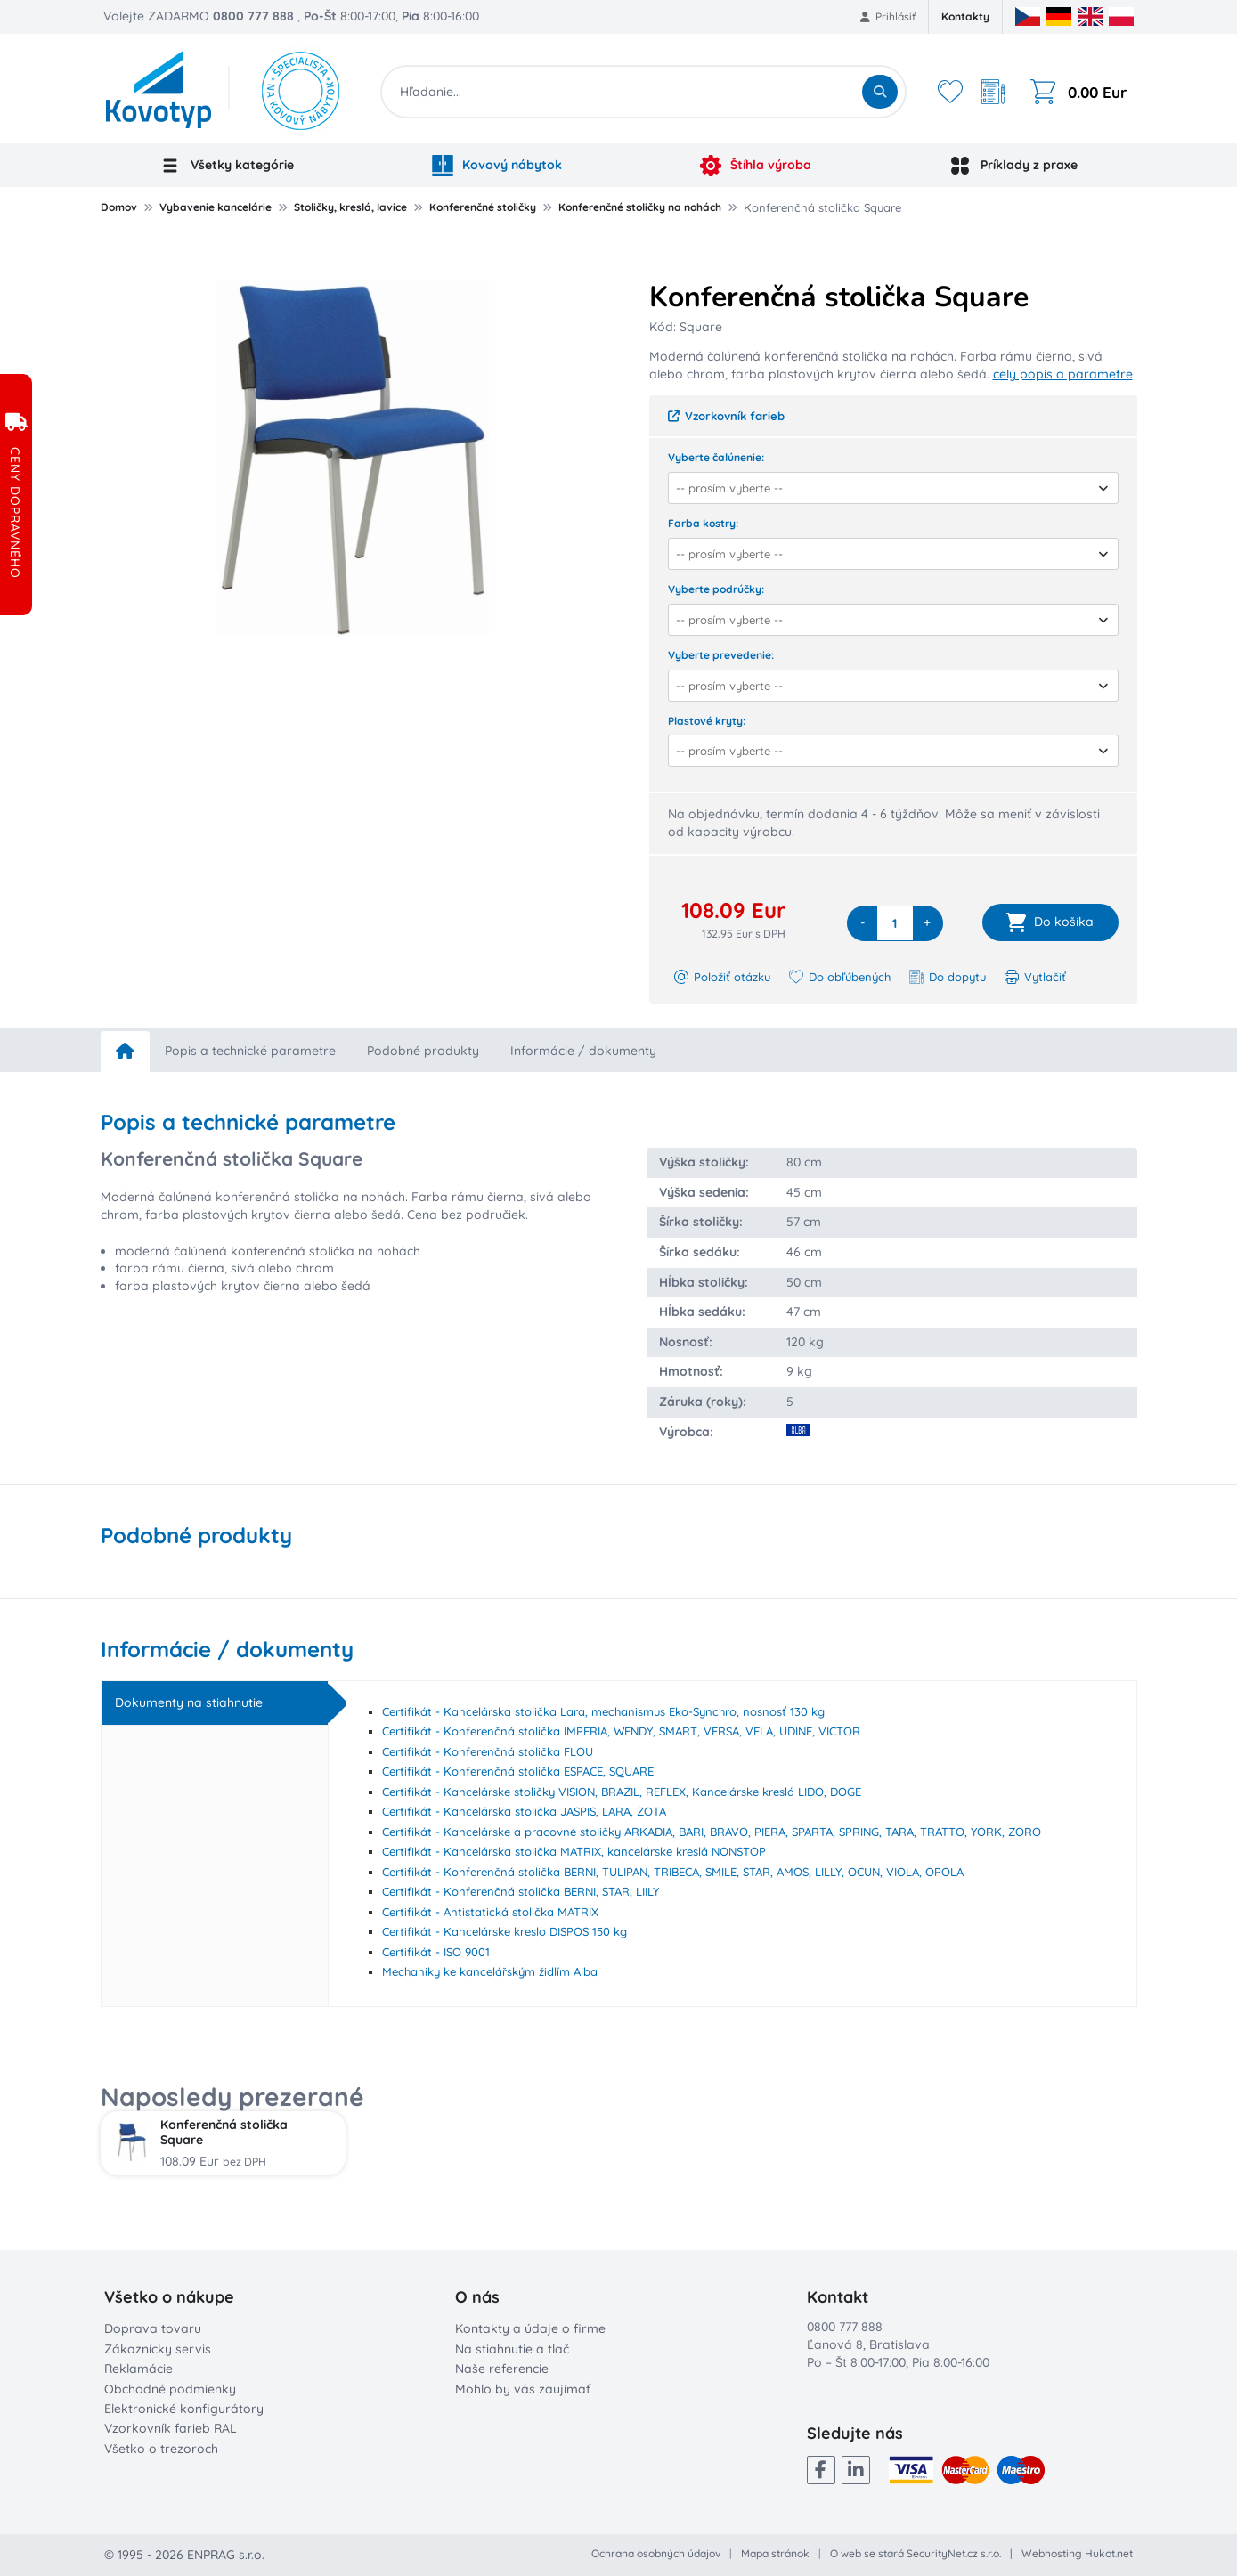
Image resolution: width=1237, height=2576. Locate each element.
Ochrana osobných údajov (655, 2553)
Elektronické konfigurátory (184, 2409)
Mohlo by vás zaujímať (522, 2389)
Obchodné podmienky (170, 2389)
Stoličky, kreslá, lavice (350, 207)
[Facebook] (821, 2470)
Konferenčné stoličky (482, 207)
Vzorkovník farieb (726, 416)
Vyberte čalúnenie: (716, 457)
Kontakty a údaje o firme (530, 2328)
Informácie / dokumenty (583, 1051)
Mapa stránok (775, 2553)
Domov (119, 207)
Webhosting (1051, 2553)
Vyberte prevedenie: (721, 655)
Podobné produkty (423, 1051)
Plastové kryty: (706, 720)
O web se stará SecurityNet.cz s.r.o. (915, 2553)
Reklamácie (138, 2369)
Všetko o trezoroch (161, 2449)
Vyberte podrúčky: (716, 589)
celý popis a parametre (1063, 374)
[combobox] (887, 488)
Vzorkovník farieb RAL (170, 2428)
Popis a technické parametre (250, 1051)
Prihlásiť (888, 16)
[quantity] (895, 923)
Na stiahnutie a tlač (512, 2349)
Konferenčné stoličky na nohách (639, 207)
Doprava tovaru (152, 2328)
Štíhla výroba (756, 165)
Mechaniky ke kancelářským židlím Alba (490, 1971)
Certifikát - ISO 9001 (436, 1952)
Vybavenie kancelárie (215, 207)
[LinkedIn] (856, 2470)
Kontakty (965, 16)
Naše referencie (502, 2369)
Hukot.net (1109, 2553)
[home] (125, 1051)
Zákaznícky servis (157, 2349)
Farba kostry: (703, 523)
